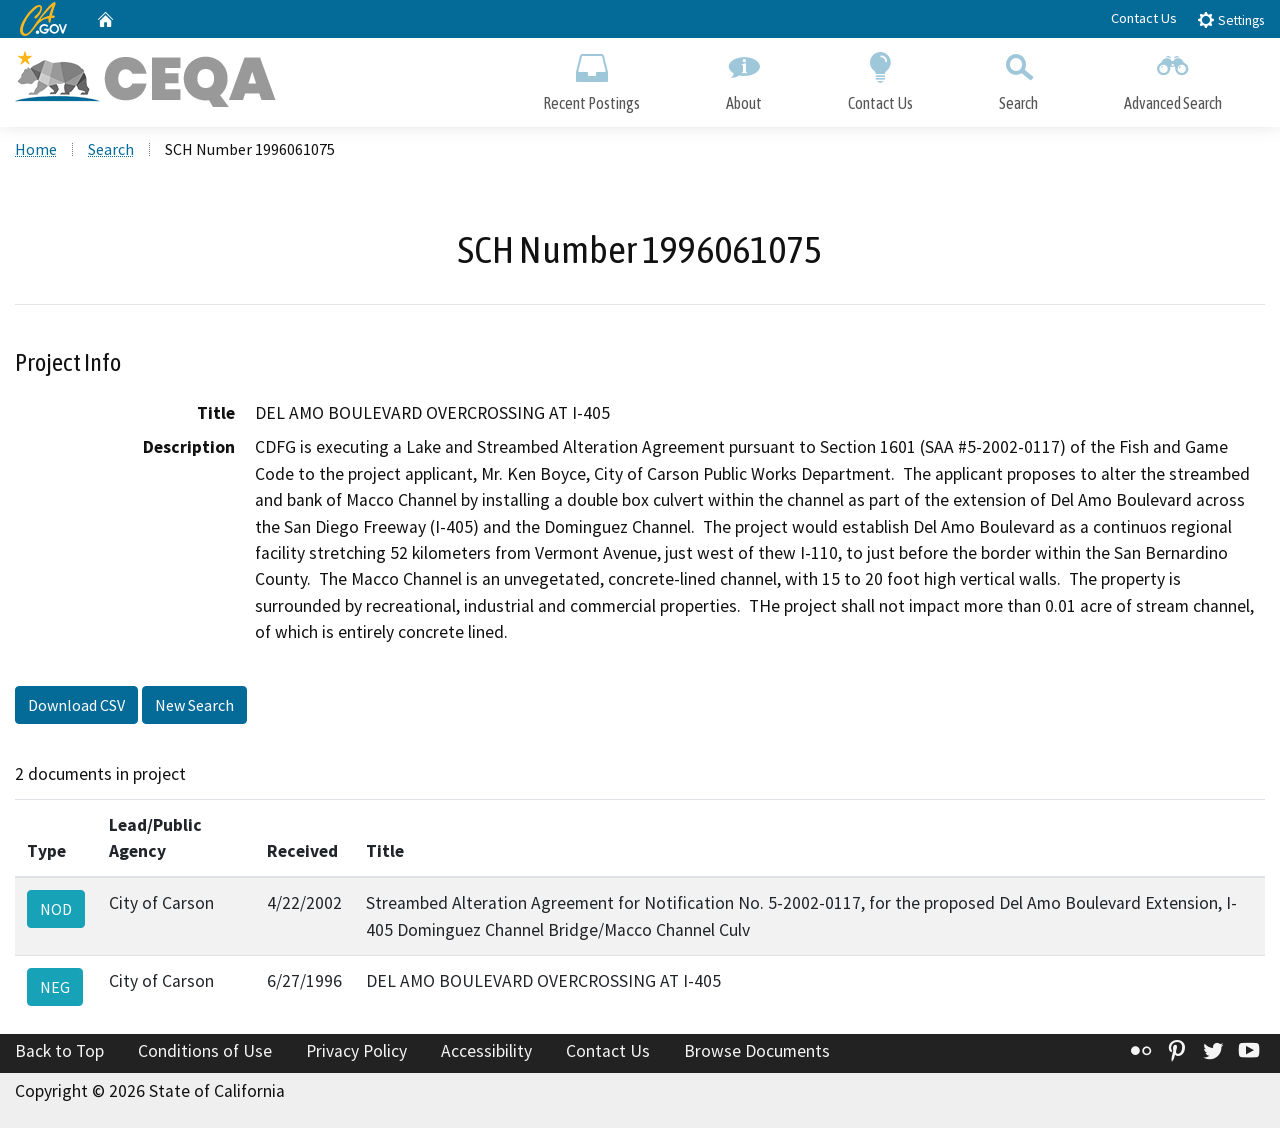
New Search (194, 706)
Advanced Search (1173, 77)
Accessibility (486, 1053)
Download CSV (76, 706)
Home (36, 151)
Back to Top (59, 1053)
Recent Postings (591, 77)
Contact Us (1144, 18)
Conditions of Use (205, 1053)
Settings (1230, 19)
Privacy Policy (356, 1053)
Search (1018, 77)
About (744, 77)
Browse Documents (757, 1053)
